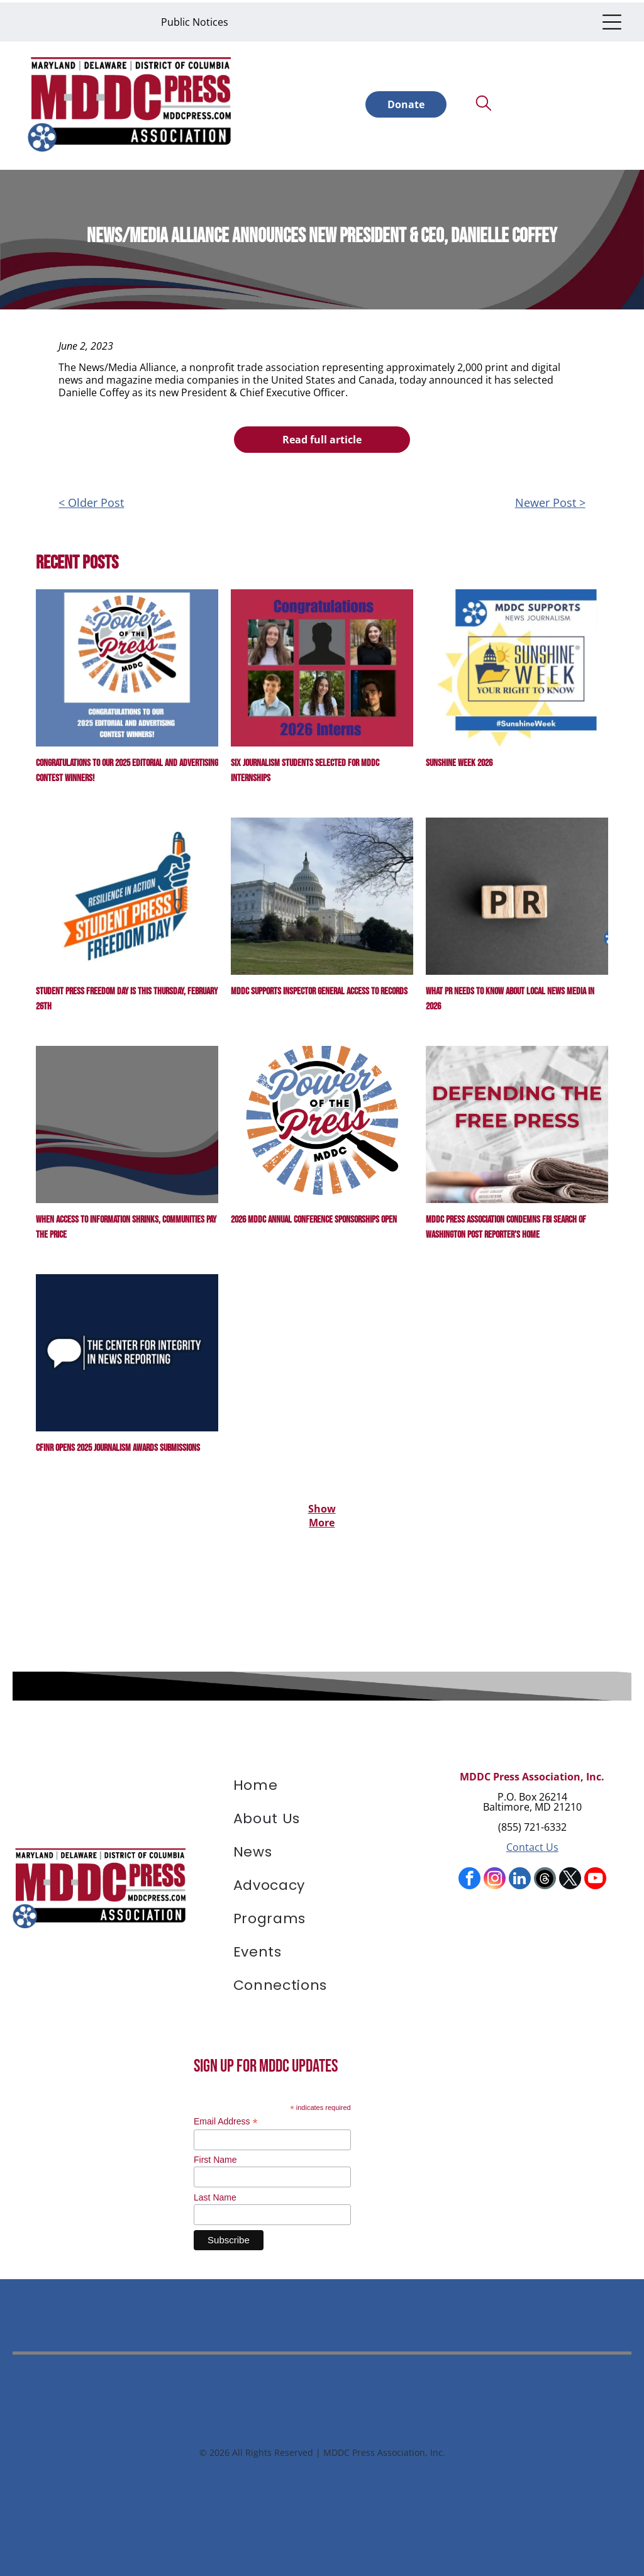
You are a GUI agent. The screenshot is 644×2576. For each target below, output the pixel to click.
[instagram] (495, 1874)
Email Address (226, 2116)
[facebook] (469, 1874)
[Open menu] (611, 19)
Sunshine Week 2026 (459, 758)
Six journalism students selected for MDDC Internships (305, 765)
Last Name (215, 2192)
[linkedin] (520, 1874)
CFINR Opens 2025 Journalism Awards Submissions (118, 1443)
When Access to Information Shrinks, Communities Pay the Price (126, 1222)
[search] (483, 101)
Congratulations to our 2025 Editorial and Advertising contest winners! (127, 765)
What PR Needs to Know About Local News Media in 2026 (510, 994)
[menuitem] (322, 1783)
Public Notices (194, 19)
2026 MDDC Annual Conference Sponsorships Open (314, 1215)
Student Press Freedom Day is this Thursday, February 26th (127, 994)
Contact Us (532, 1842)
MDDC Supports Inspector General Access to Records (319, 986)
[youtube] (595, 1874)
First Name (215, 2155)
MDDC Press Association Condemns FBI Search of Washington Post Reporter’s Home (506, 1222)
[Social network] (545, 1874)
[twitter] (570, 1874)
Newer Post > (550, 497)
